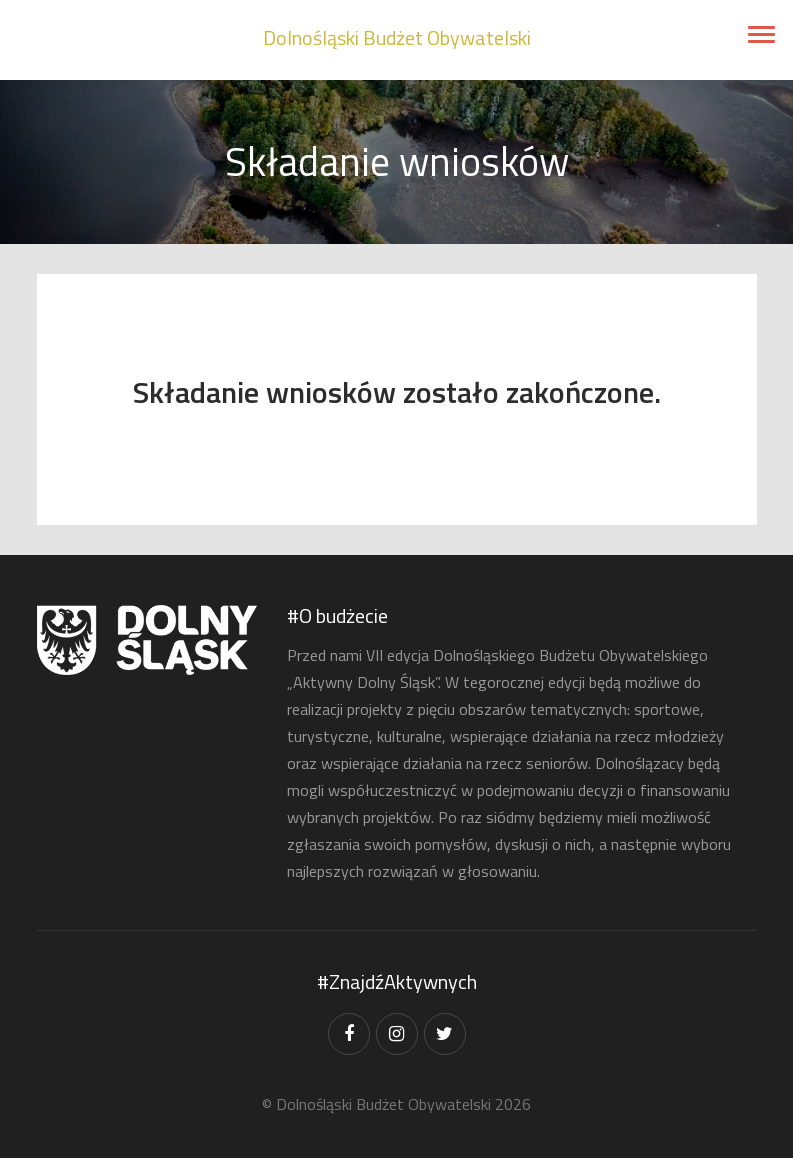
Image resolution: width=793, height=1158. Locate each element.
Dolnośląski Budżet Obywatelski (397, 37)
